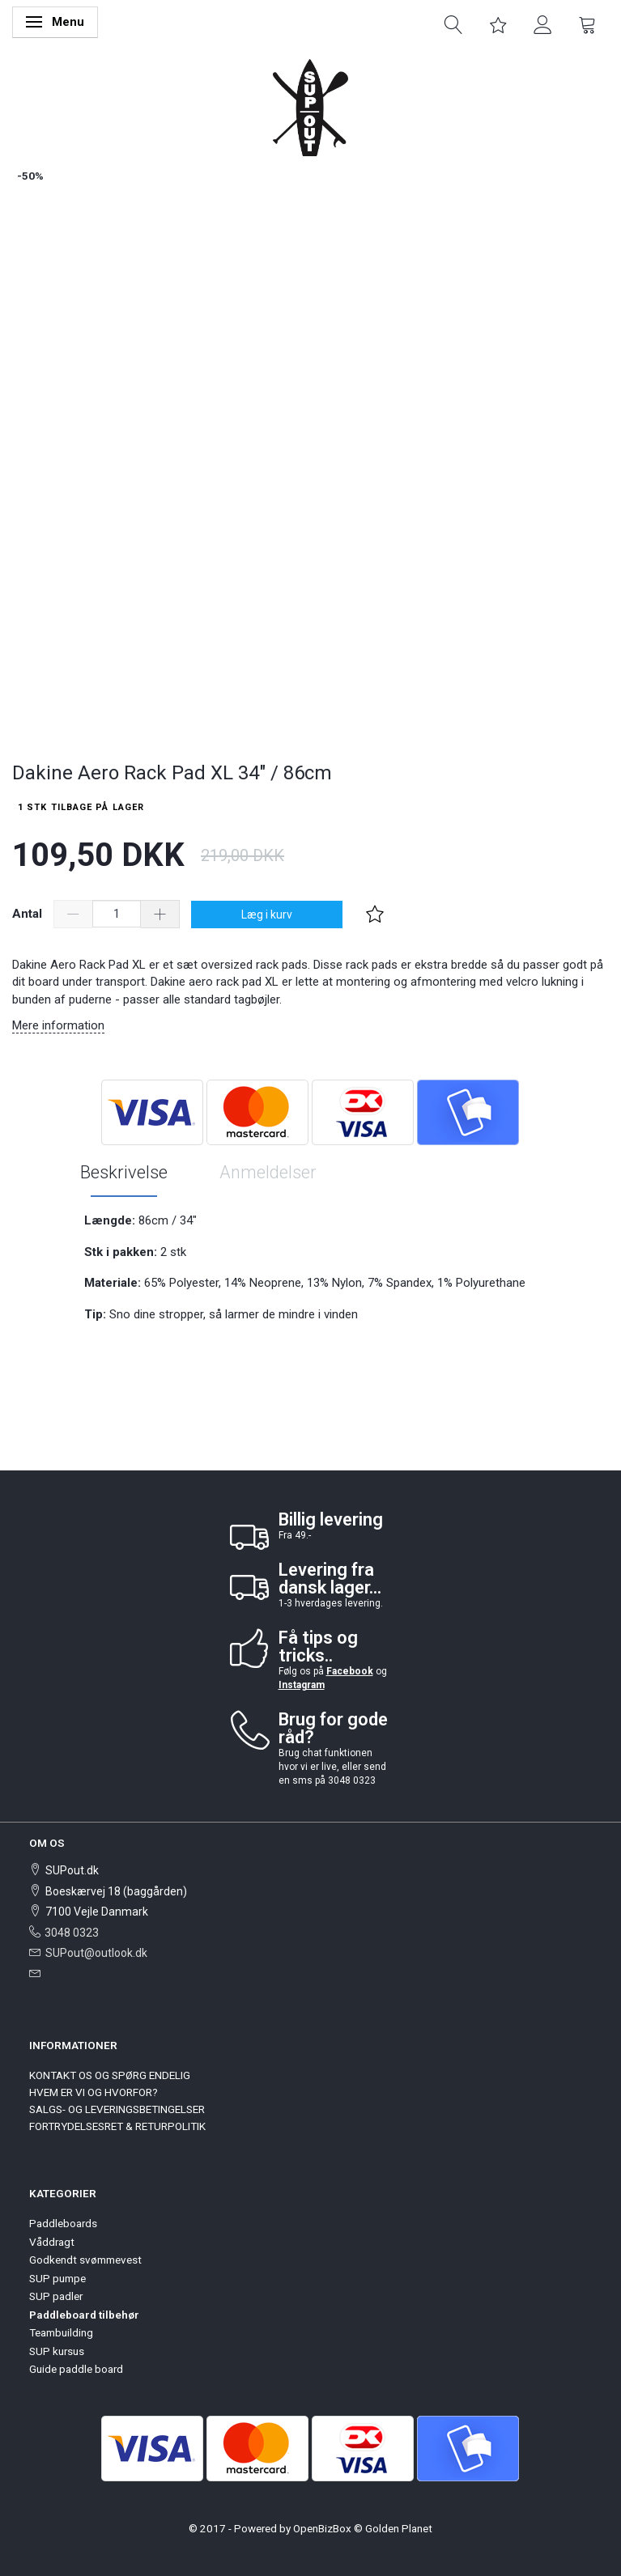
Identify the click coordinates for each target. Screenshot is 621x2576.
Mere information (58, 1025)
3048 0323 (72, 1932)
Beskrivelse (124, 1172)
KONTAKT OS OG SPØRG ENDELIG (109, 2075)
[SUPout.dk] (310, 106)
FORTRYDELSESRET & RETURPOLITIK (117, 2126)
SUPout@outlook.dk (96, 1952)
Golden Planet (398, 2528)
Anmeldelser (268, 1172)
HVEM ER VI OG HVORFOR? (93, 2092)
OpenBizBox (322, 2528)
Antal (28, 913)
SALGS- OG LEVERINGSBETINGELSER (117, 2109)
